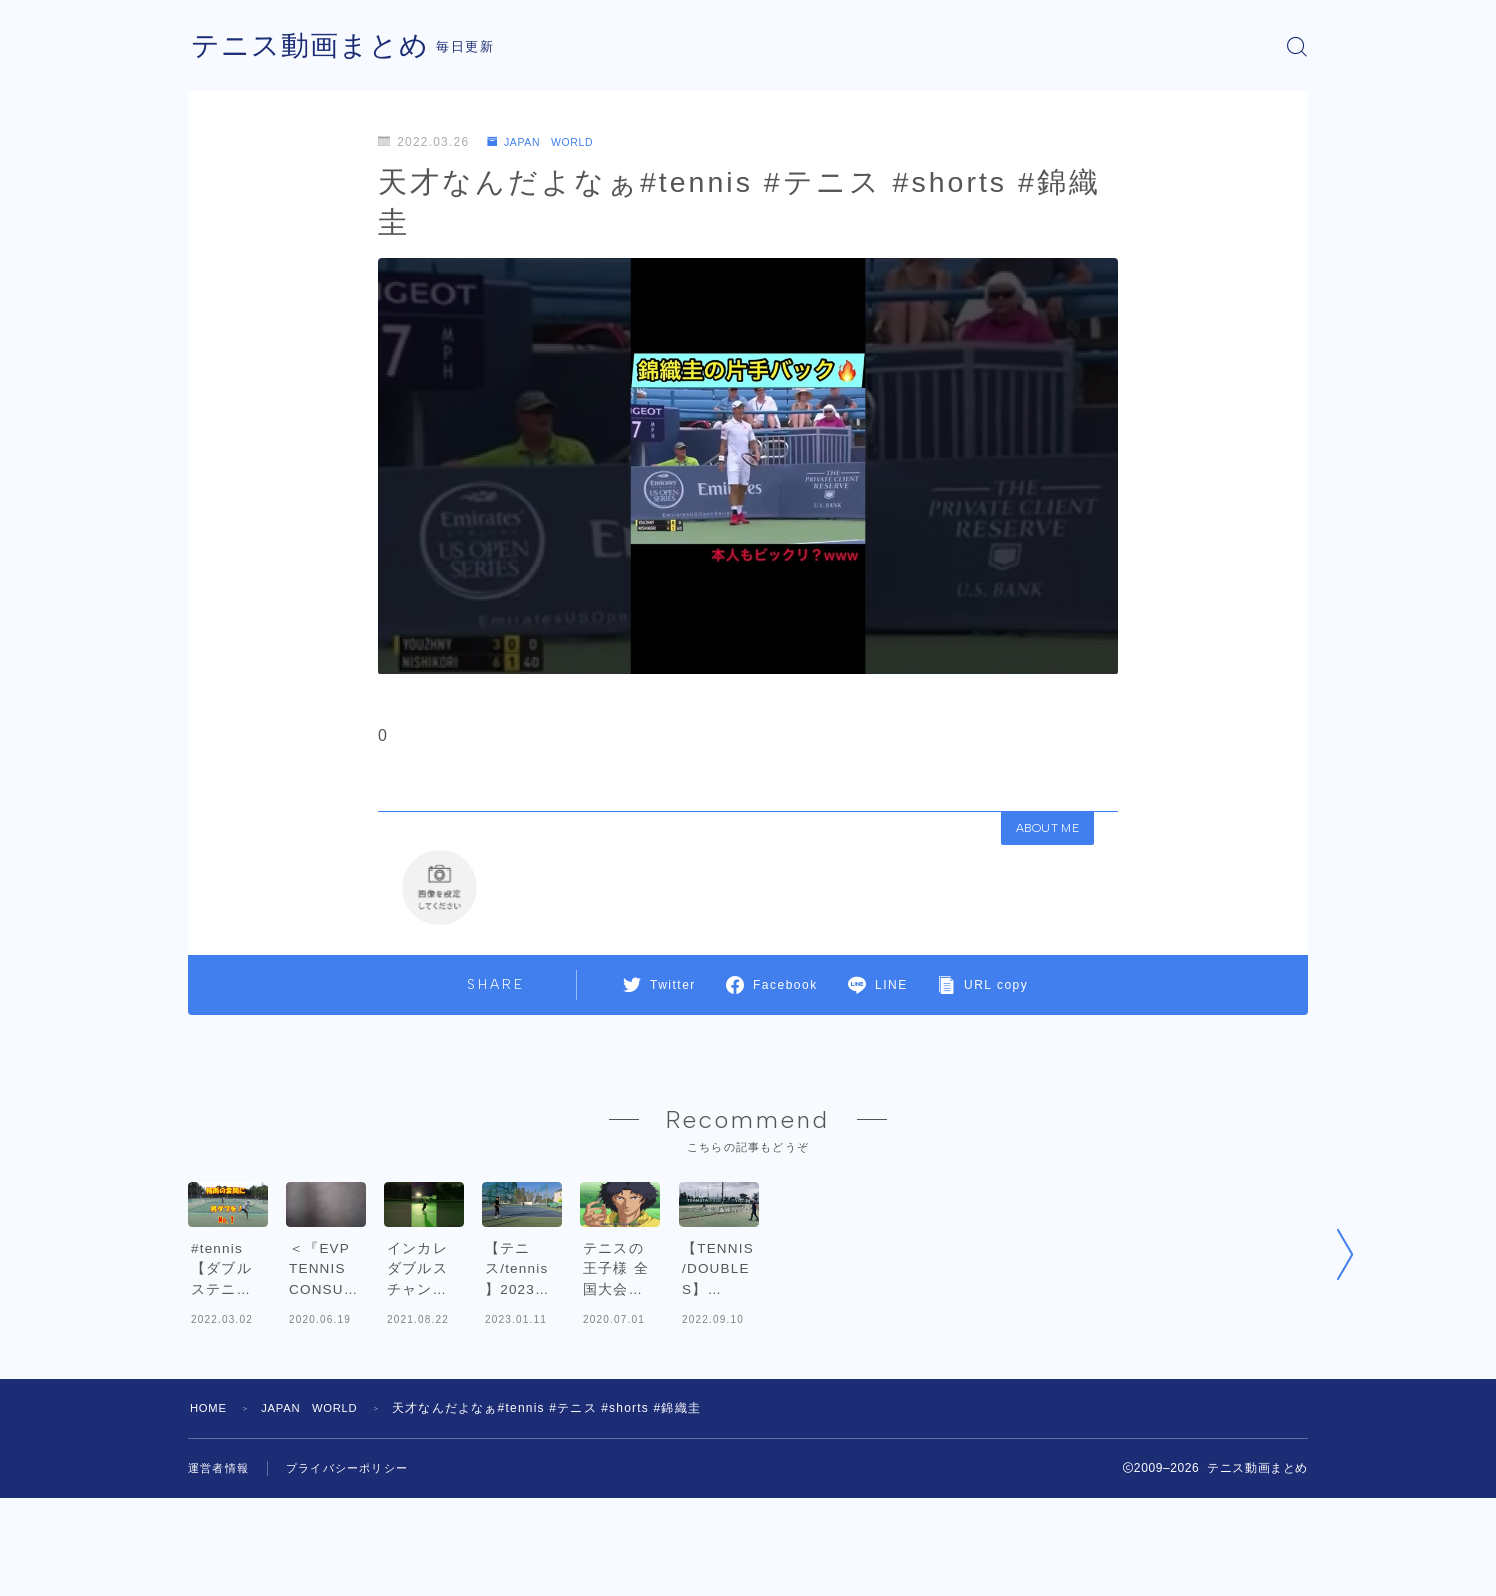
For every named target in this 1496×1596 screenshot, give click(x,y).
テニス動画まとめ (318, 46)
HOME (210, 1506)
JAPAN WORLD (548, 142)
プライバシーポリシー (357, 1566)
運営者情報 (221, 1566)
